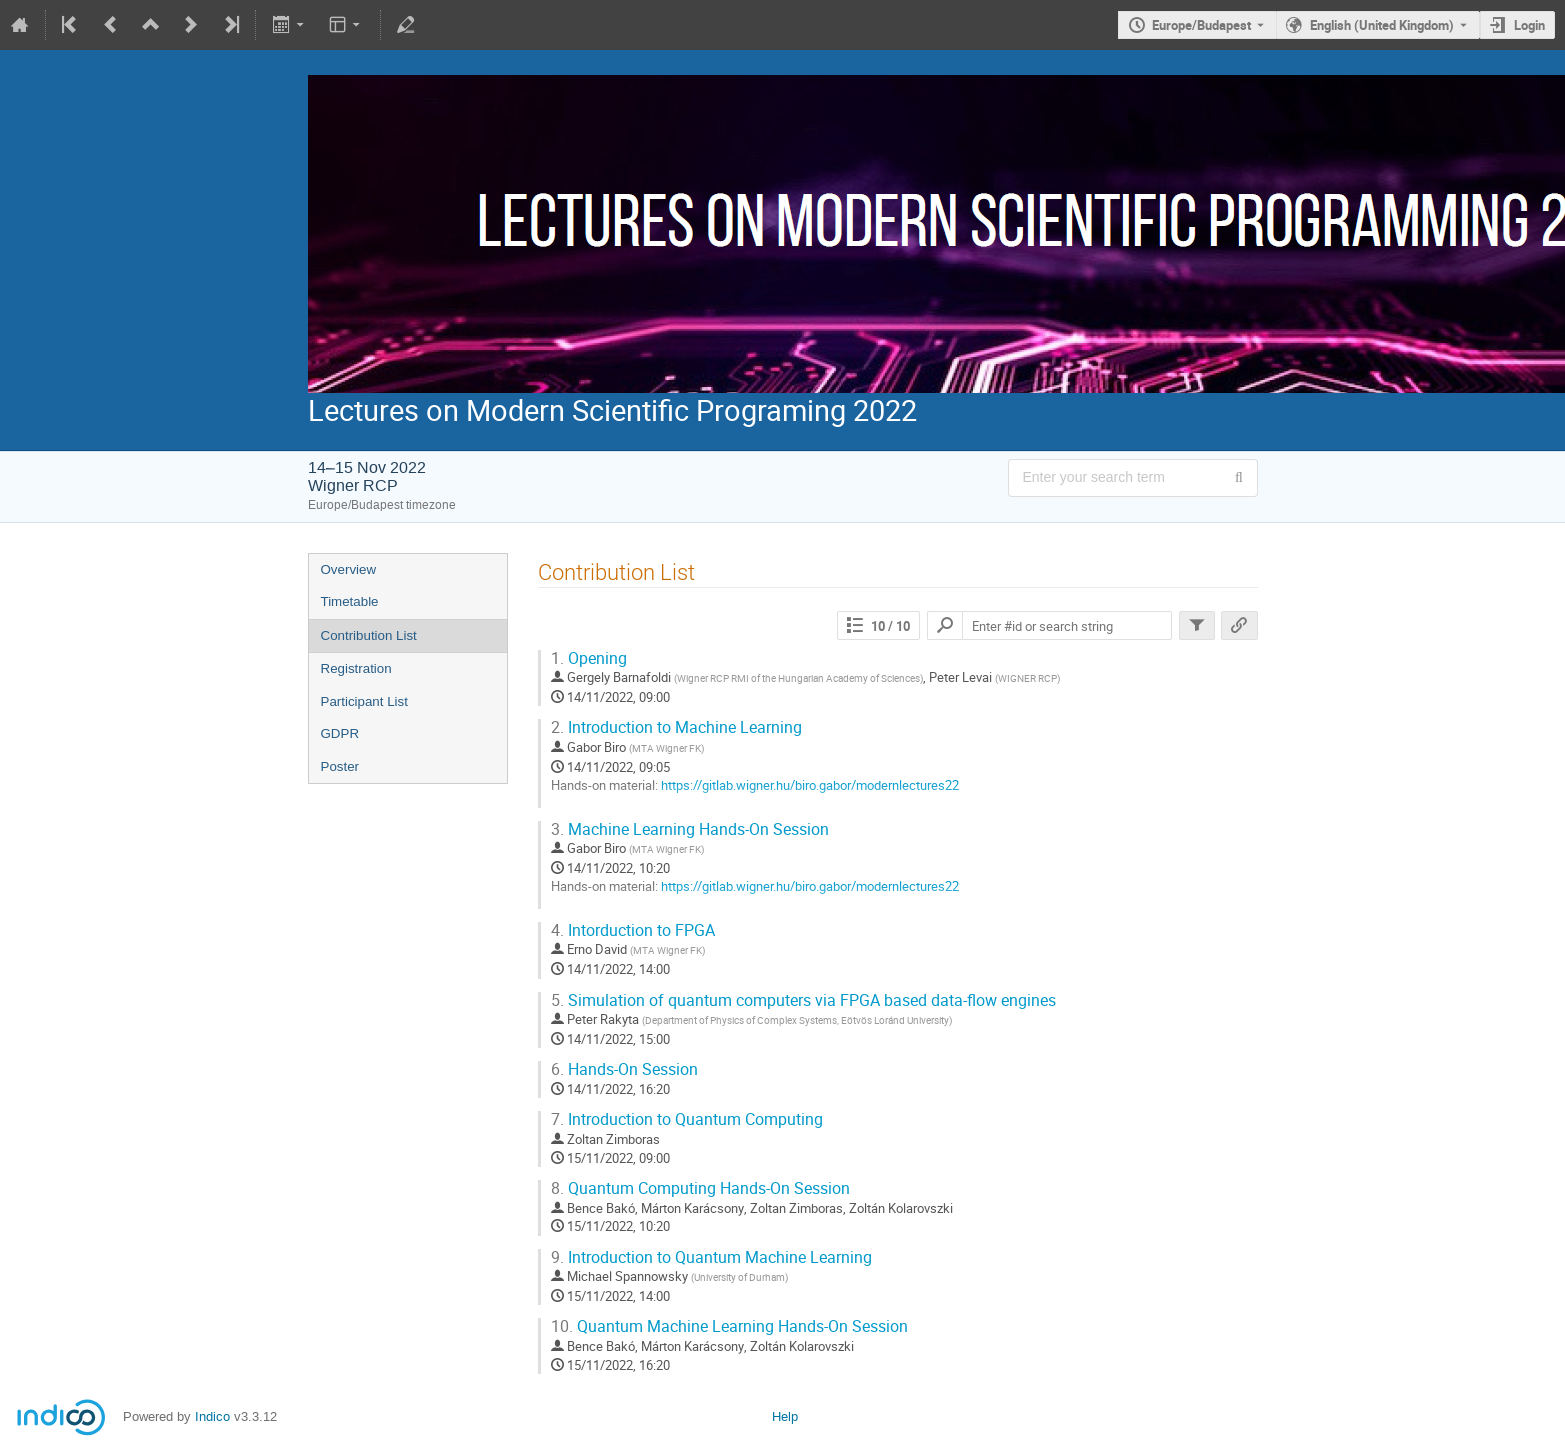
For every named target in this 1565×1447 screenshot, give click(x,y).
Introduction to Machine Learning (676, 727)
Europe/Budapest (1201, 25)
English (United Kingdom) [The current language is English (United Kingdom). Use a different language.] (1382, 25)
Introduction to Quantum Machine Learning (711, 1257)
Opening (589, 658)
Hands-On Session (624, 1069)
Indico (212, 1416)
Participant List (364, 701)
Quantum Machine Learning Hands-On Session (729, 1326)
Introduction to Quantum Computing (687, 1119)
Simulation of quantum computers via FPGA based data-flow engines (803, 1000)
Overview (349, 569)
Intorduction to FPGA (633, 930)
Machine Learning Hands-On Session (690, 829)
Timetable (350, 601)
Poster (340, 766)
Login (1529, 25)
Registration (356, 668)
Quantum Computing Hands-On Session (700, 1188)
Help (785, 1416)
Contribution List (369, 635)
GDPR (340, 733)
